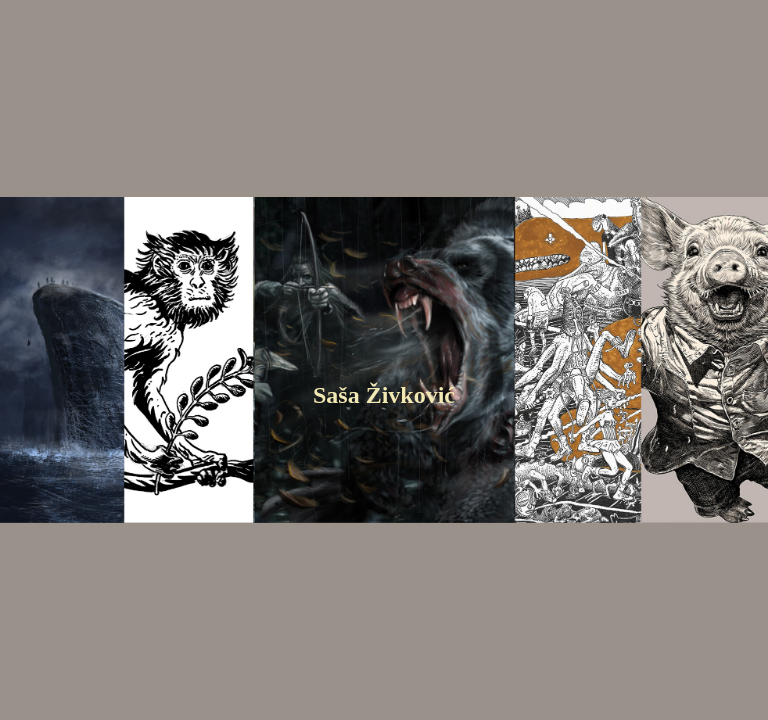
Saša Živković (384, 395)
